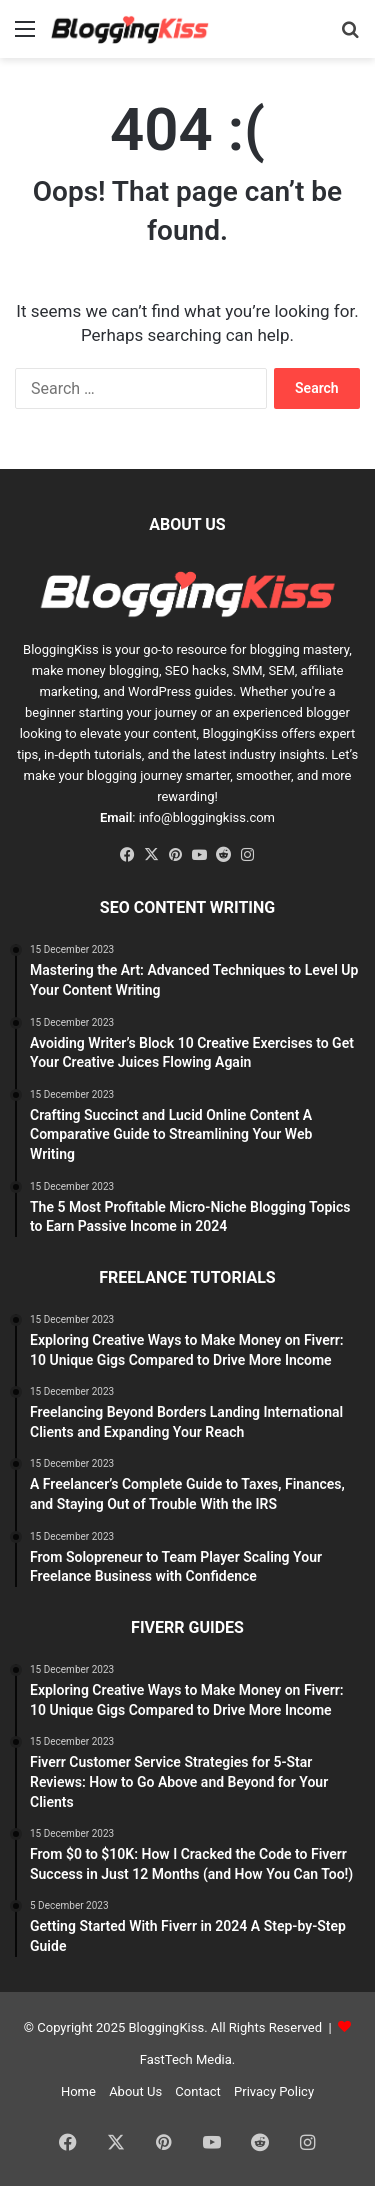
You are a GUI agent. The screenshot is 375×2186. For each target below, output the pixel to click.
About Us (135, 2091)
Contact (197, 2091)
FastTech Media (186, 2059)
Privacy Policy (274, 2091)
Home (78, 2091)
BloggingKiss (61, 649)
